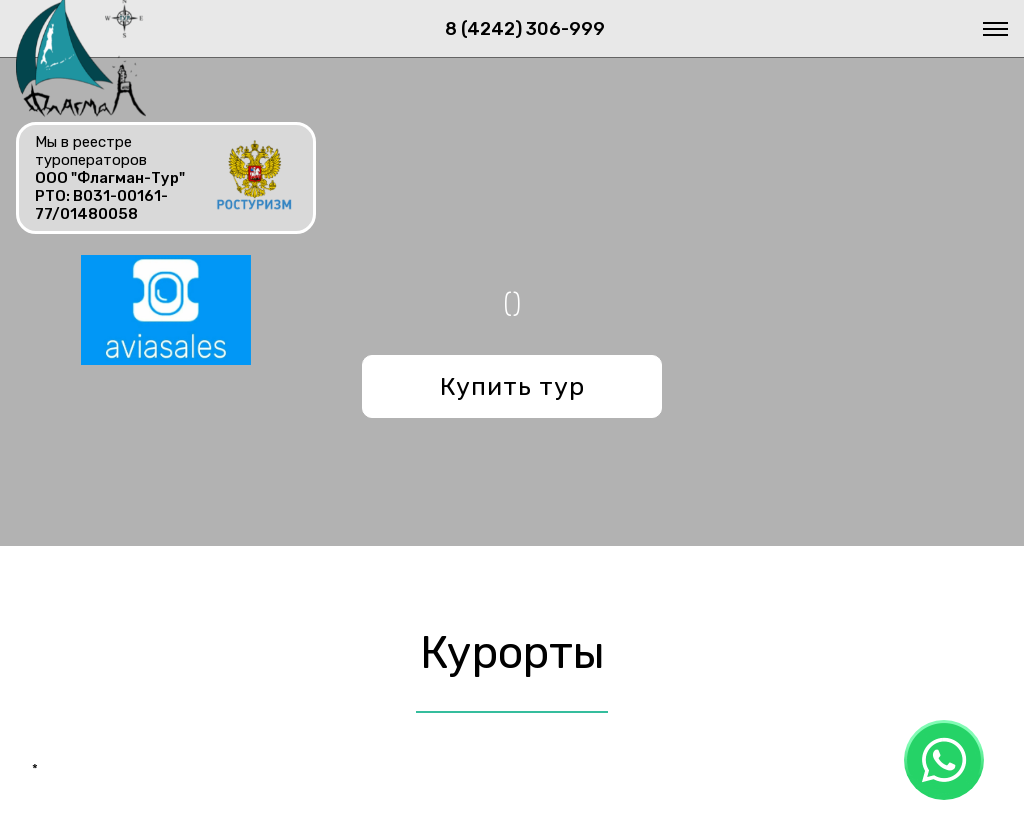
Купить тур (512, 386)
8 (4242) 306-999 (525, 29)
